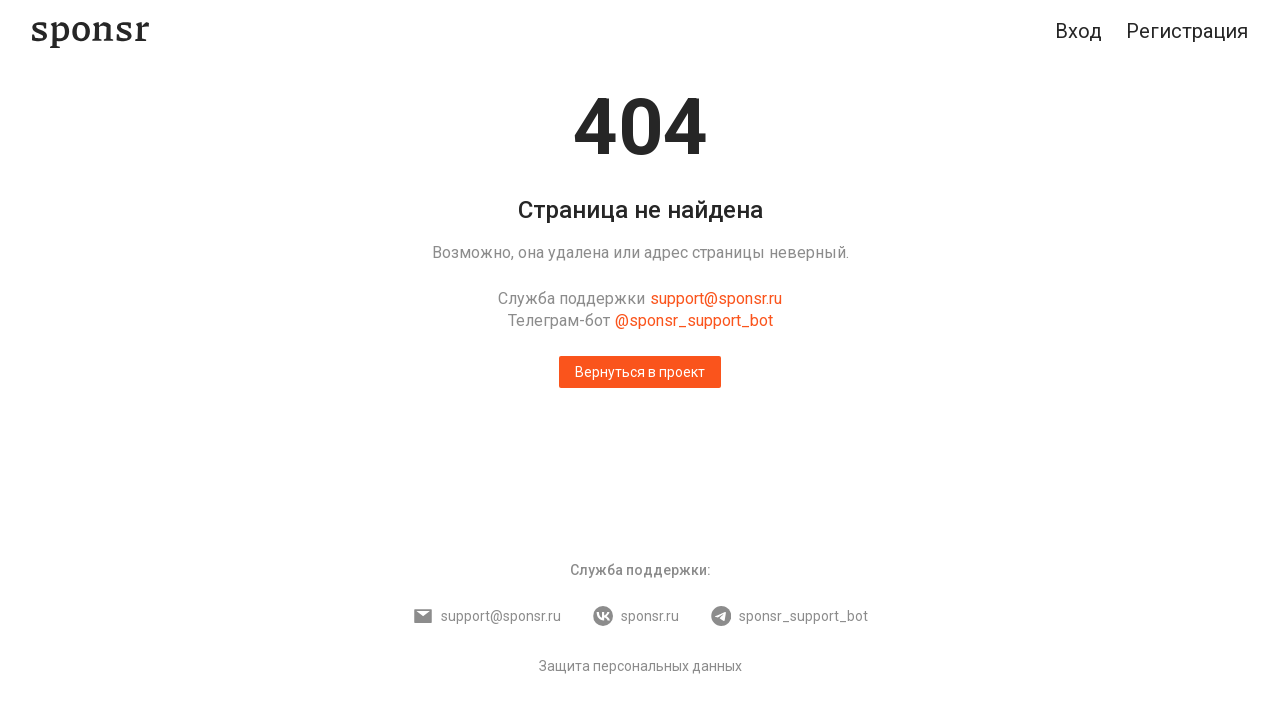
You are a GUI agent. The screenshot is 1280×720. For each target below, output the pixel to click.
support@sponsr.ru (716, 298)
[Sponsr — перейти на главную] (90, 31)
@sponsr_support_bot (694, 320)
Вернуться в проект (640, 372)
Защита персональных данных (640, 666)
